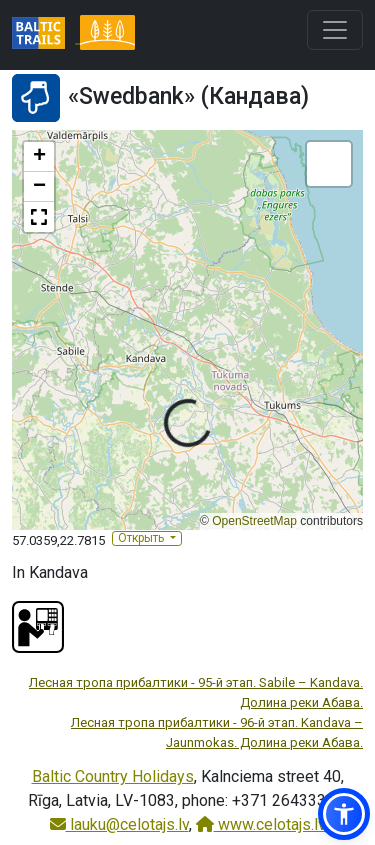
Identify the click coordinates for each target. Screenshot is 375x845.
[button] (39, 157)
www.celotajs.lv (261, 824)
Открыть (142, 538)
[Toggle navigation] (335, 30)
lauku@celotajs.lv (119, 824)
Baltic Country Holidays (113, 776)
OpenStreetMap (254, 521)
